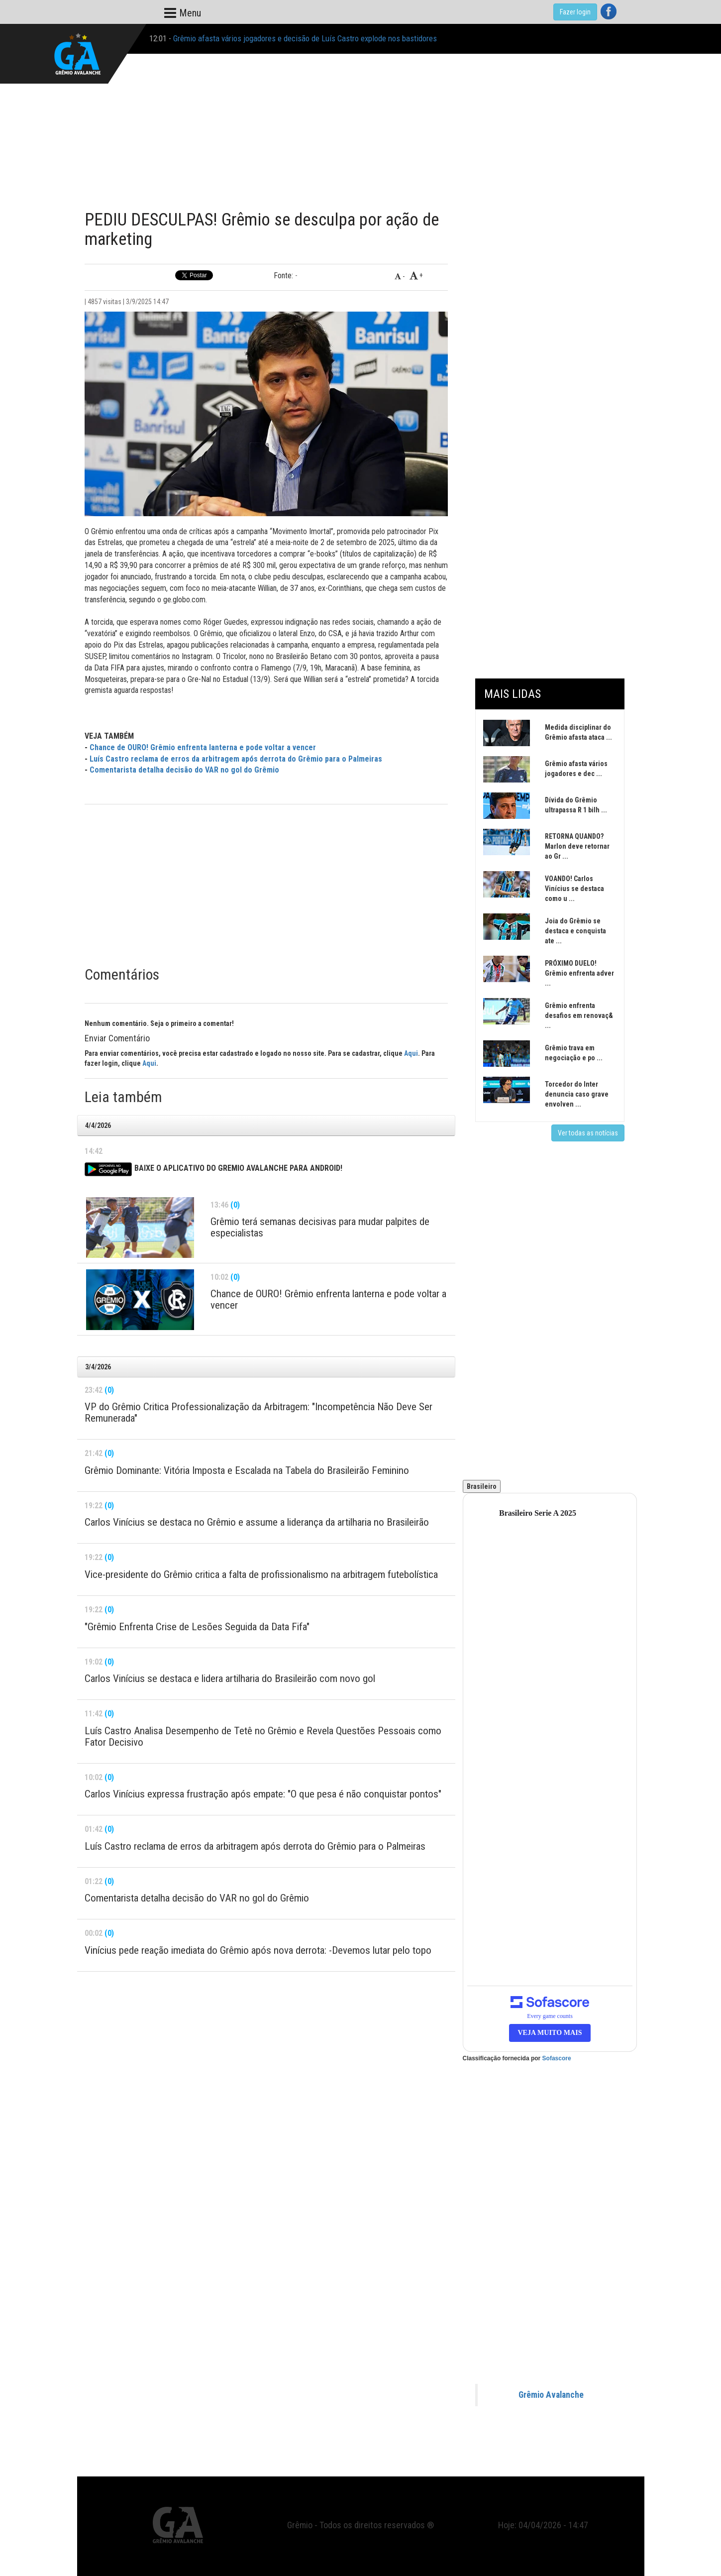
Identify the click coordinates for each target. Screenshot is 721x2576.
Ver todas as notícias (588, 1133)
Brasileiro (482, 1486)
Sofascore (556, 2058)
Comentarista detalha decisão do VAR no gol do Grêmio (184, 770)
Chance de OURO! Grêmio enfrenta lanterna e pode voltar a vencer (203, 747)
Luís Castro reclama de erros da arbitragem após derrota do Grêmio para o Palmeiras (236, 759)
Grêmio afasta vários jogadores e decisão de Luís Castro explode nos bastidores (305, 38)
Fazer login (575, 12)
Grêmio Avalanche (551, 2395)
